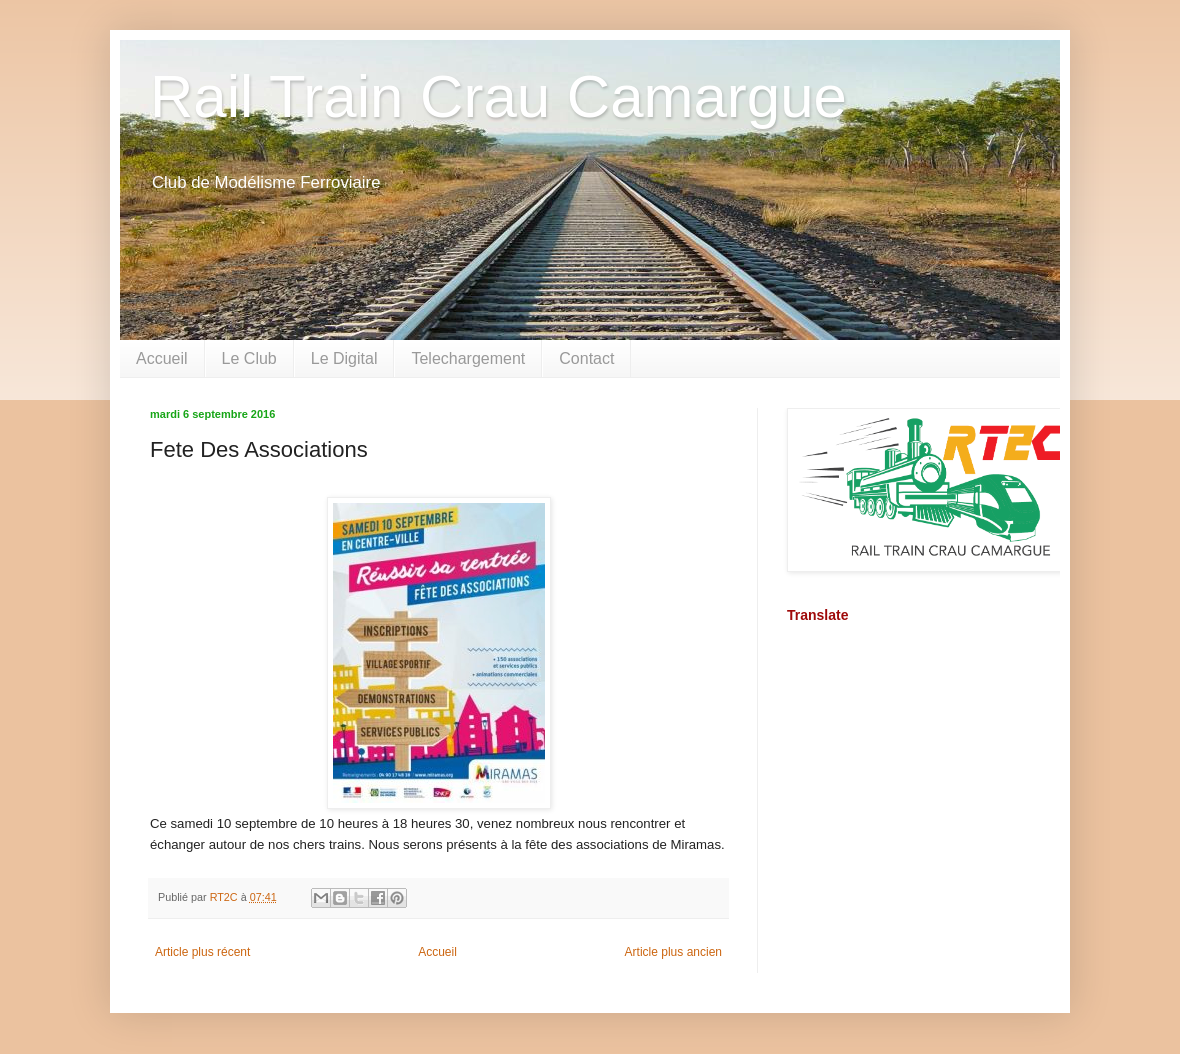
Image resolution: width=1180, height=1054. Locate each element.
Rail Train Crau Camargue (498, 96)
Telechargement (468, 358)
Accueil (162, 358)
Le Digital (344, 358)
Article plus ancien (673, 952)
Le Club (249, 358)
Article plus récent (202, 952)
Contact (586, 358)
